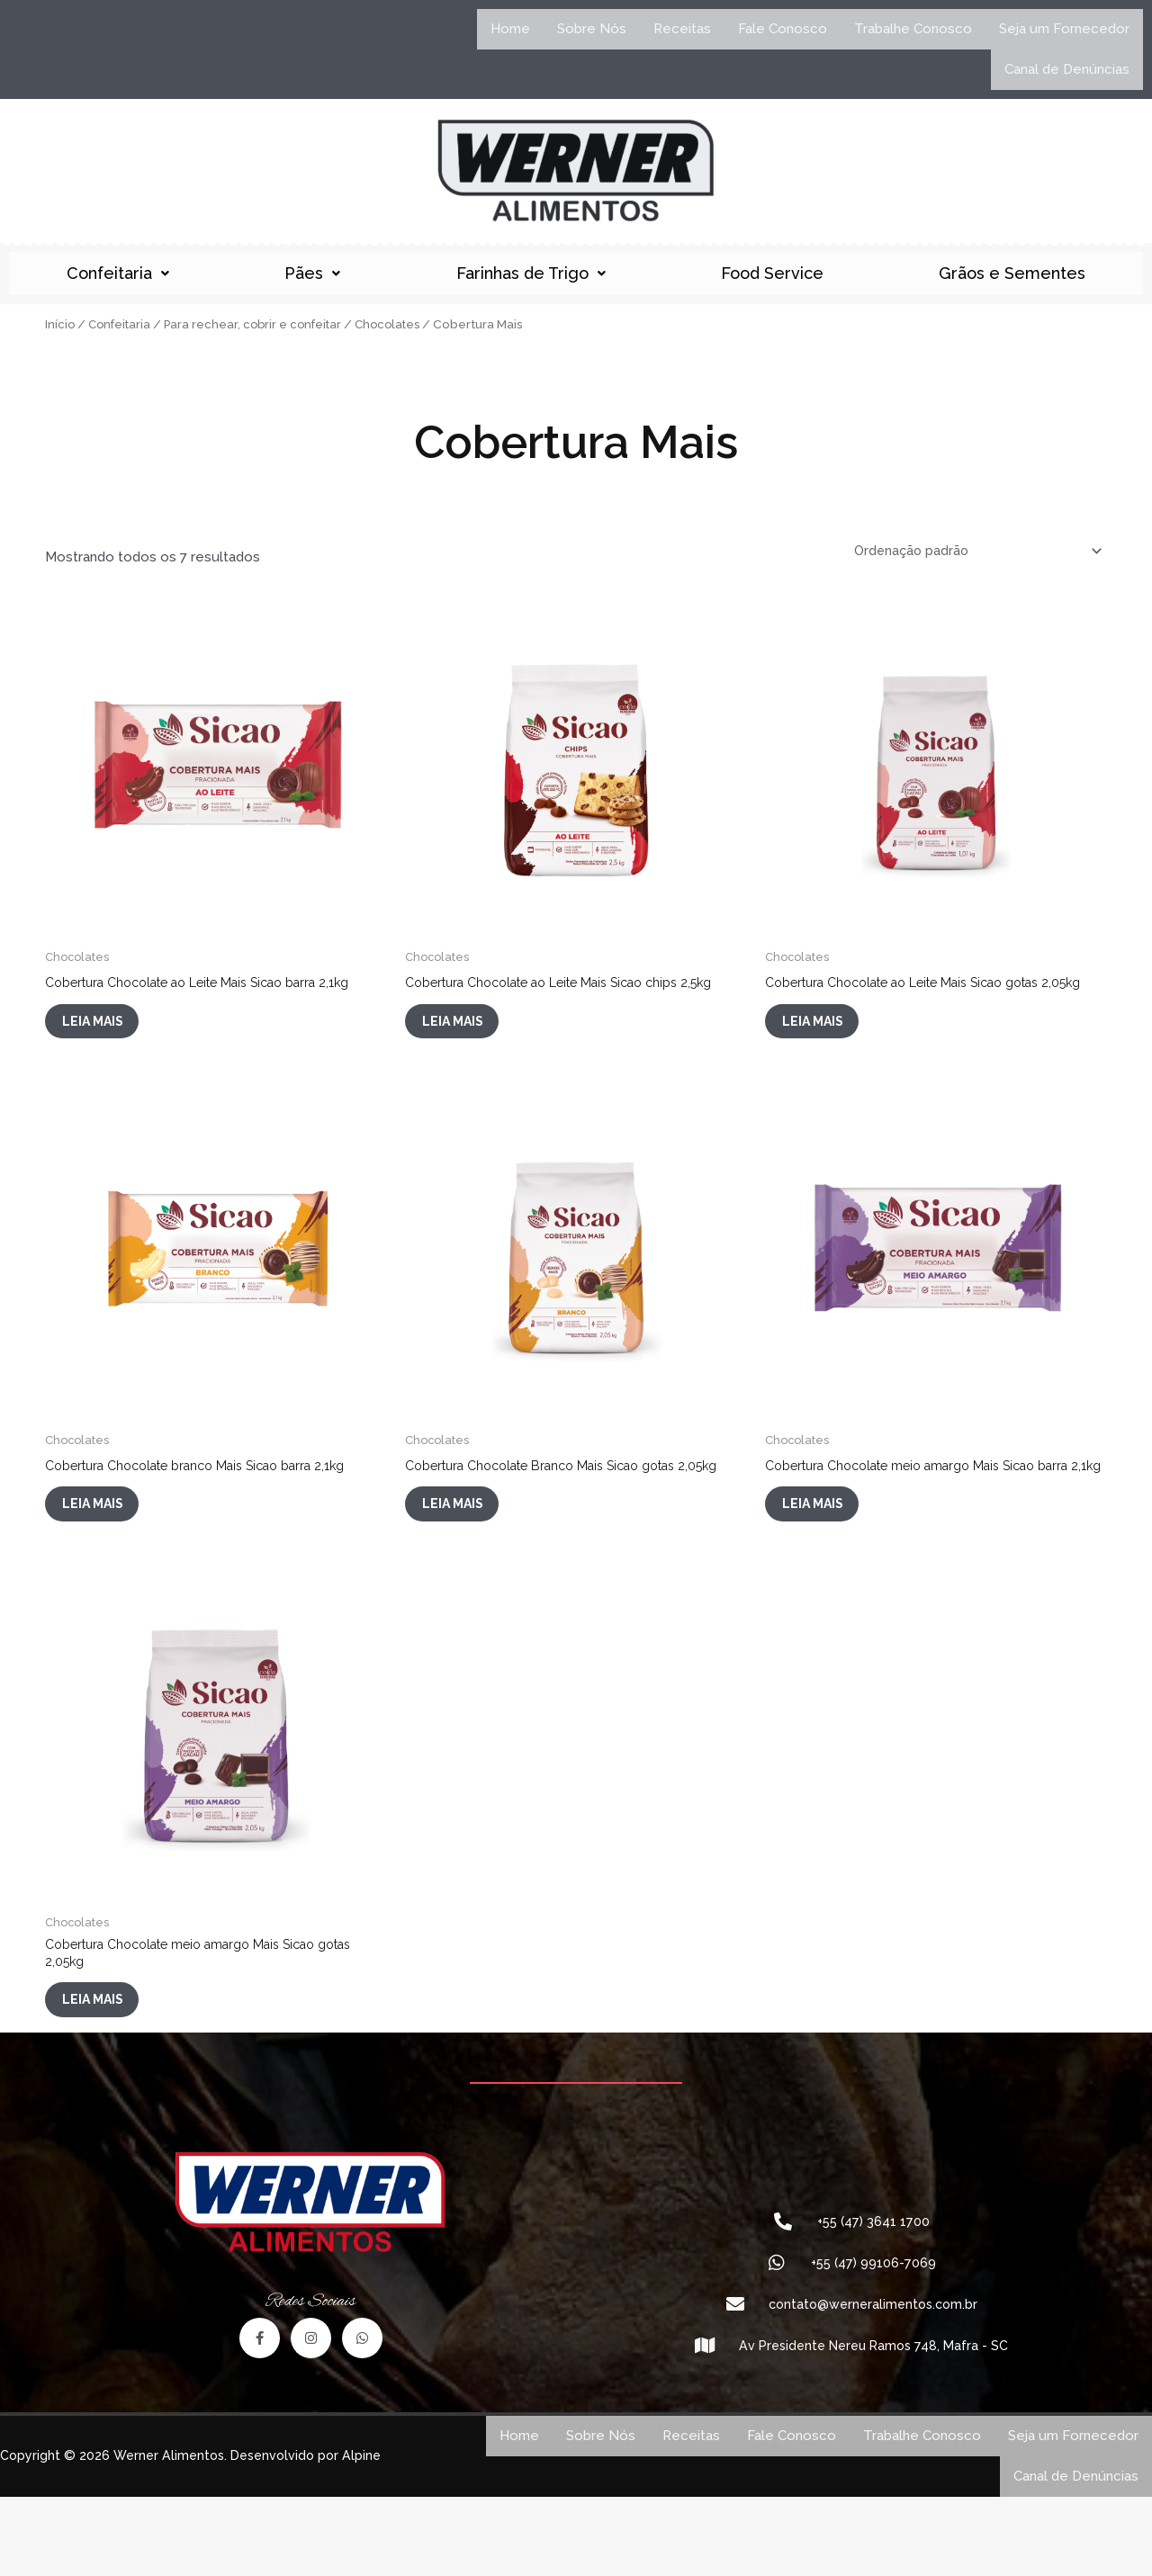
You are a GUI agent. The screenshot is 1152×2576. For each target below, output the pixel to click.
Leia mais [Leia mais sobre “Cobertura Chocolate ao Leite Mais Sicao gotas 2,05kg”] (829, 1046)
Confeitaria (118, 273)
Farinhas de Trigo (531, 273)
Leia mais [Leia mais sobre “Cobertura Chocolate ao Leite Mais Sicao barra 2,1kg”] (109, 1032)
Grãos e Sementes (1012, 273)
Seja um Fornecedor (1064, 29)
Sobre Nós (591, 29)
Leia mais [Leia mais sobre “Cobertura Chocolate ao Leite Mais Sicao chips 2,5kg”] (469, 1032)
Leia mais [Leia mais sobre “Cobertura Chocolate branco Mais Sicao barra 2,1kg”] (109, 1545)
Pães (312, 273)
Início (60, 324)
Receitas (682, 29)
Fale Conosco (782, 29)
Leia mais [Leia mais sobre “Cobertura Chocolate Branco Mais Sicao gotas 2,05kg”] (469, 1559)
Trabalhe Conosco (913, 29)
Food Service (772, 273)
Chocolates (400, 324)
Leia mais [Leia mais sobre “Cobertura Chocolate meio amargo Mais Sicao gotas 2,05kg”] (109, 2072)
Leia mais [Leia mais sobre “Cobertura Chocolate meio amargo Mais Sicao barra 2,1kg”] (829, 1559)
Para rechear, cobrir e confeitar (260, 324)
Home (510, 29)
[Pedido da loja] (970, 552)
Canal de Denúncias (1067, 69)
